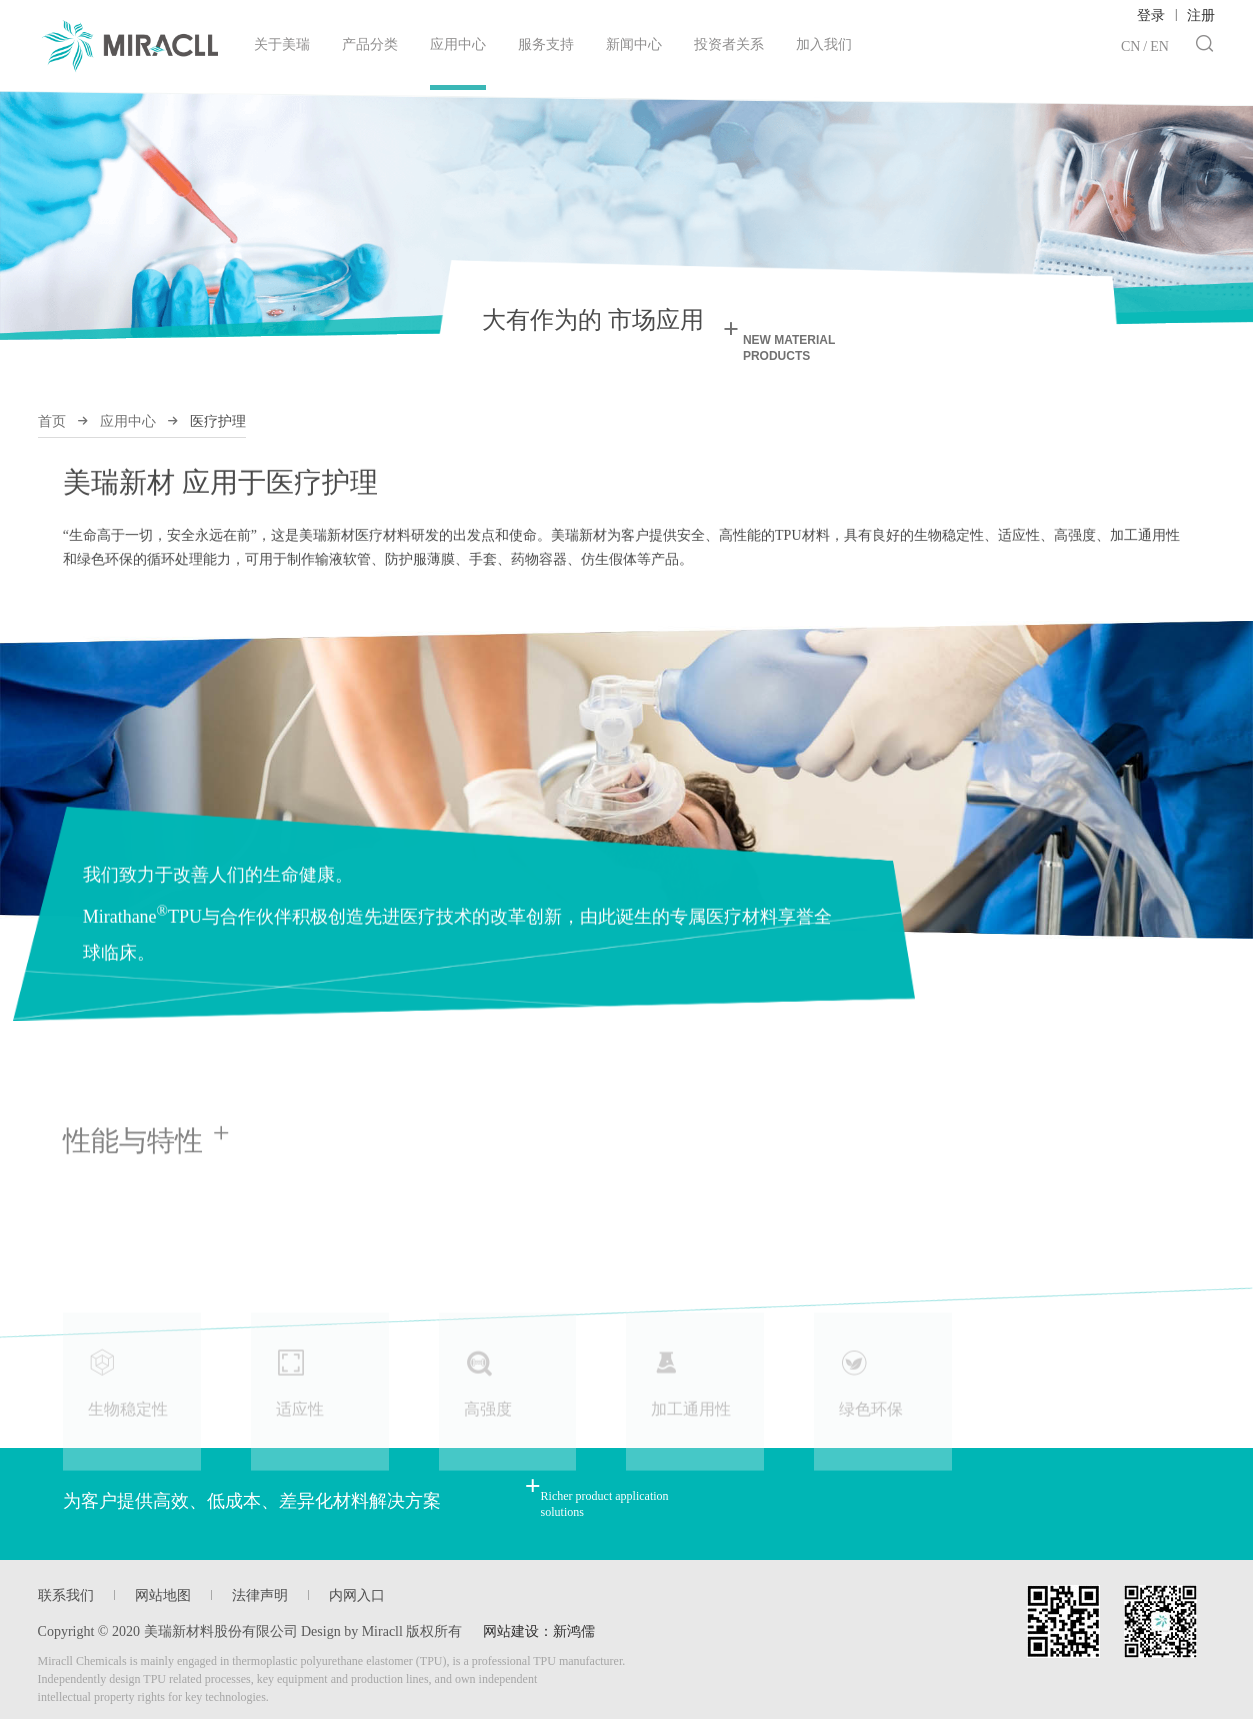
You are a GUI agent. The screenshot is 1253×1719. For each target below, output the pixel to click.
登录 (1151, 15)
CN (1130, 46)
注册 (1201, 15)
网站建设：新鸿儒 (539, 1631)
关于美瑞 (282, 44)
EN (1159, 46)
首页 (52, 421)
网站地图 (163, 1595)
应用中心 (458, 63)
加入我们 (824, 44)
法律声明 (260, 1595)
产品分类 (370, 44)
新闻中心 (634, 44)
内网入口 (357, 1595)
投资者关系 (729, 44)
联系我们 (66, 1595)
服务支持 (546, 44)
